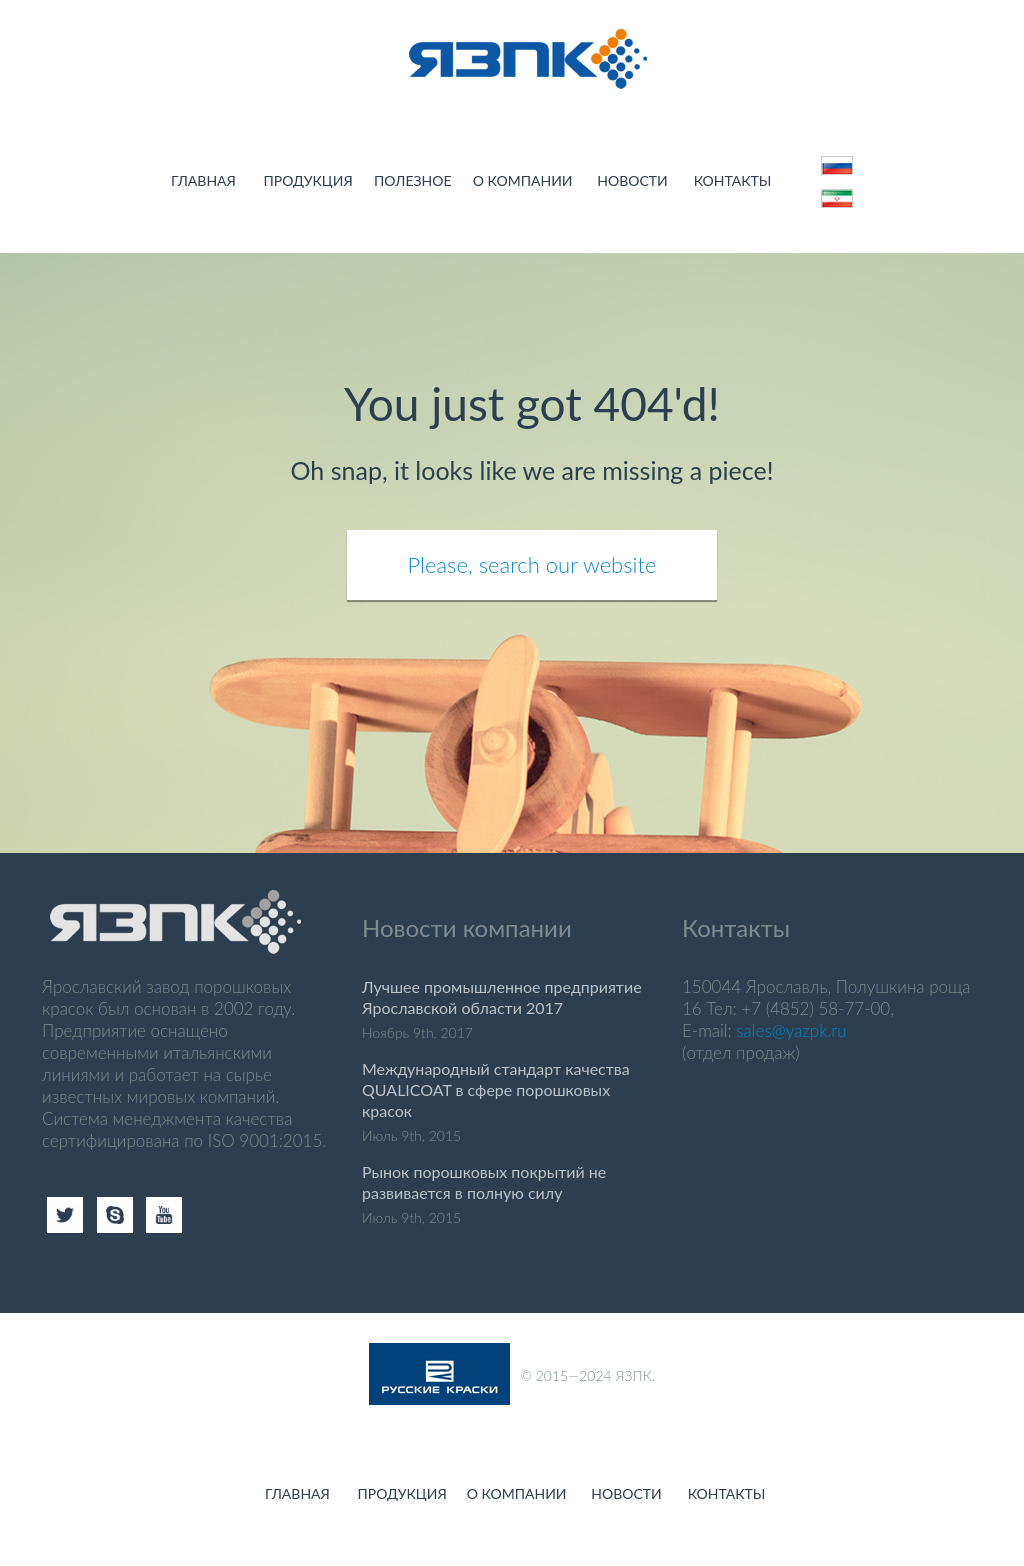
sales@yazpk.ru (791, 1030)
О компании (523, 180)
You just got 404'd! (532, 403)
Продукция (307, 180)
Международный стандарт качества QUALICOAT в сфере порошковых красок (496, 1089)
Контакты (733, 180)
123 (842, 193)
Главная (203, 180)
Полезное (413, 180)
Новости (632, 180)
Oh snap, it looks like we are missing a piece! (532, 470)
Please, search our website (532, 564)
